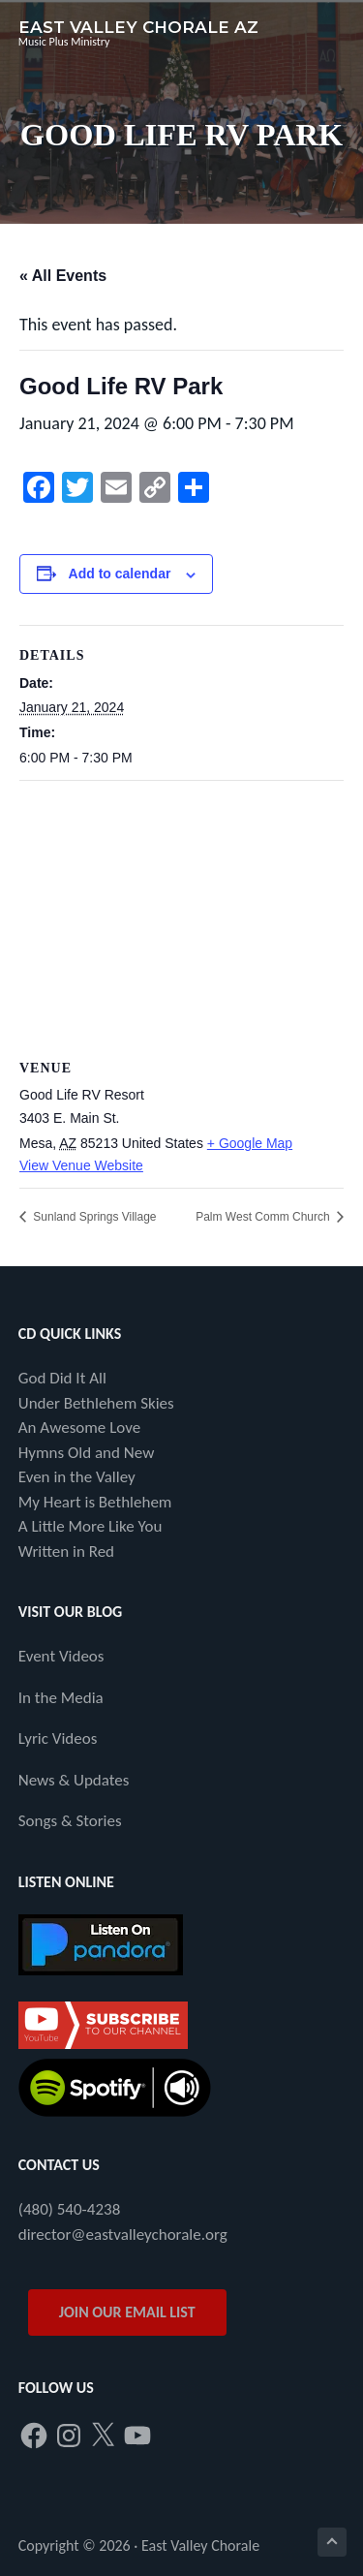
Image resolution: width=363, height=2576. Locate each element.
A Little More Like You (90, 1526)
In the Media (61, 1698)
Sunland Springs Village (93, 1217)
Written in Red (66, 1551)
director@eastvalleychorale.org (122, 2234)
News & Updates (74, 1780)
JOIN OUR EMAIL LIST (127, 2312)
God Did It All (62, 1378)
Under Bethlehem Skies (96, 1403)
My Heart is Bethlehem (95, 1502)
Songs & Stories (70, 1821)
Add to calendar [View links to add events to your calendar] (120, 573)
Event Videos (61, 1656)
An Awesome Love (79, 1427)
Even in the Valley (77, 1477)
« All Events (62, 275)
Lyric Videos (58, 1738)
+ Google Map (249, 1143)
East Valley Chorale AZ (138, 27)
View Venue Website (81, 1165)
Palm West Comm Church (264, 1217)
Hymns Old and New (86, 1453)
